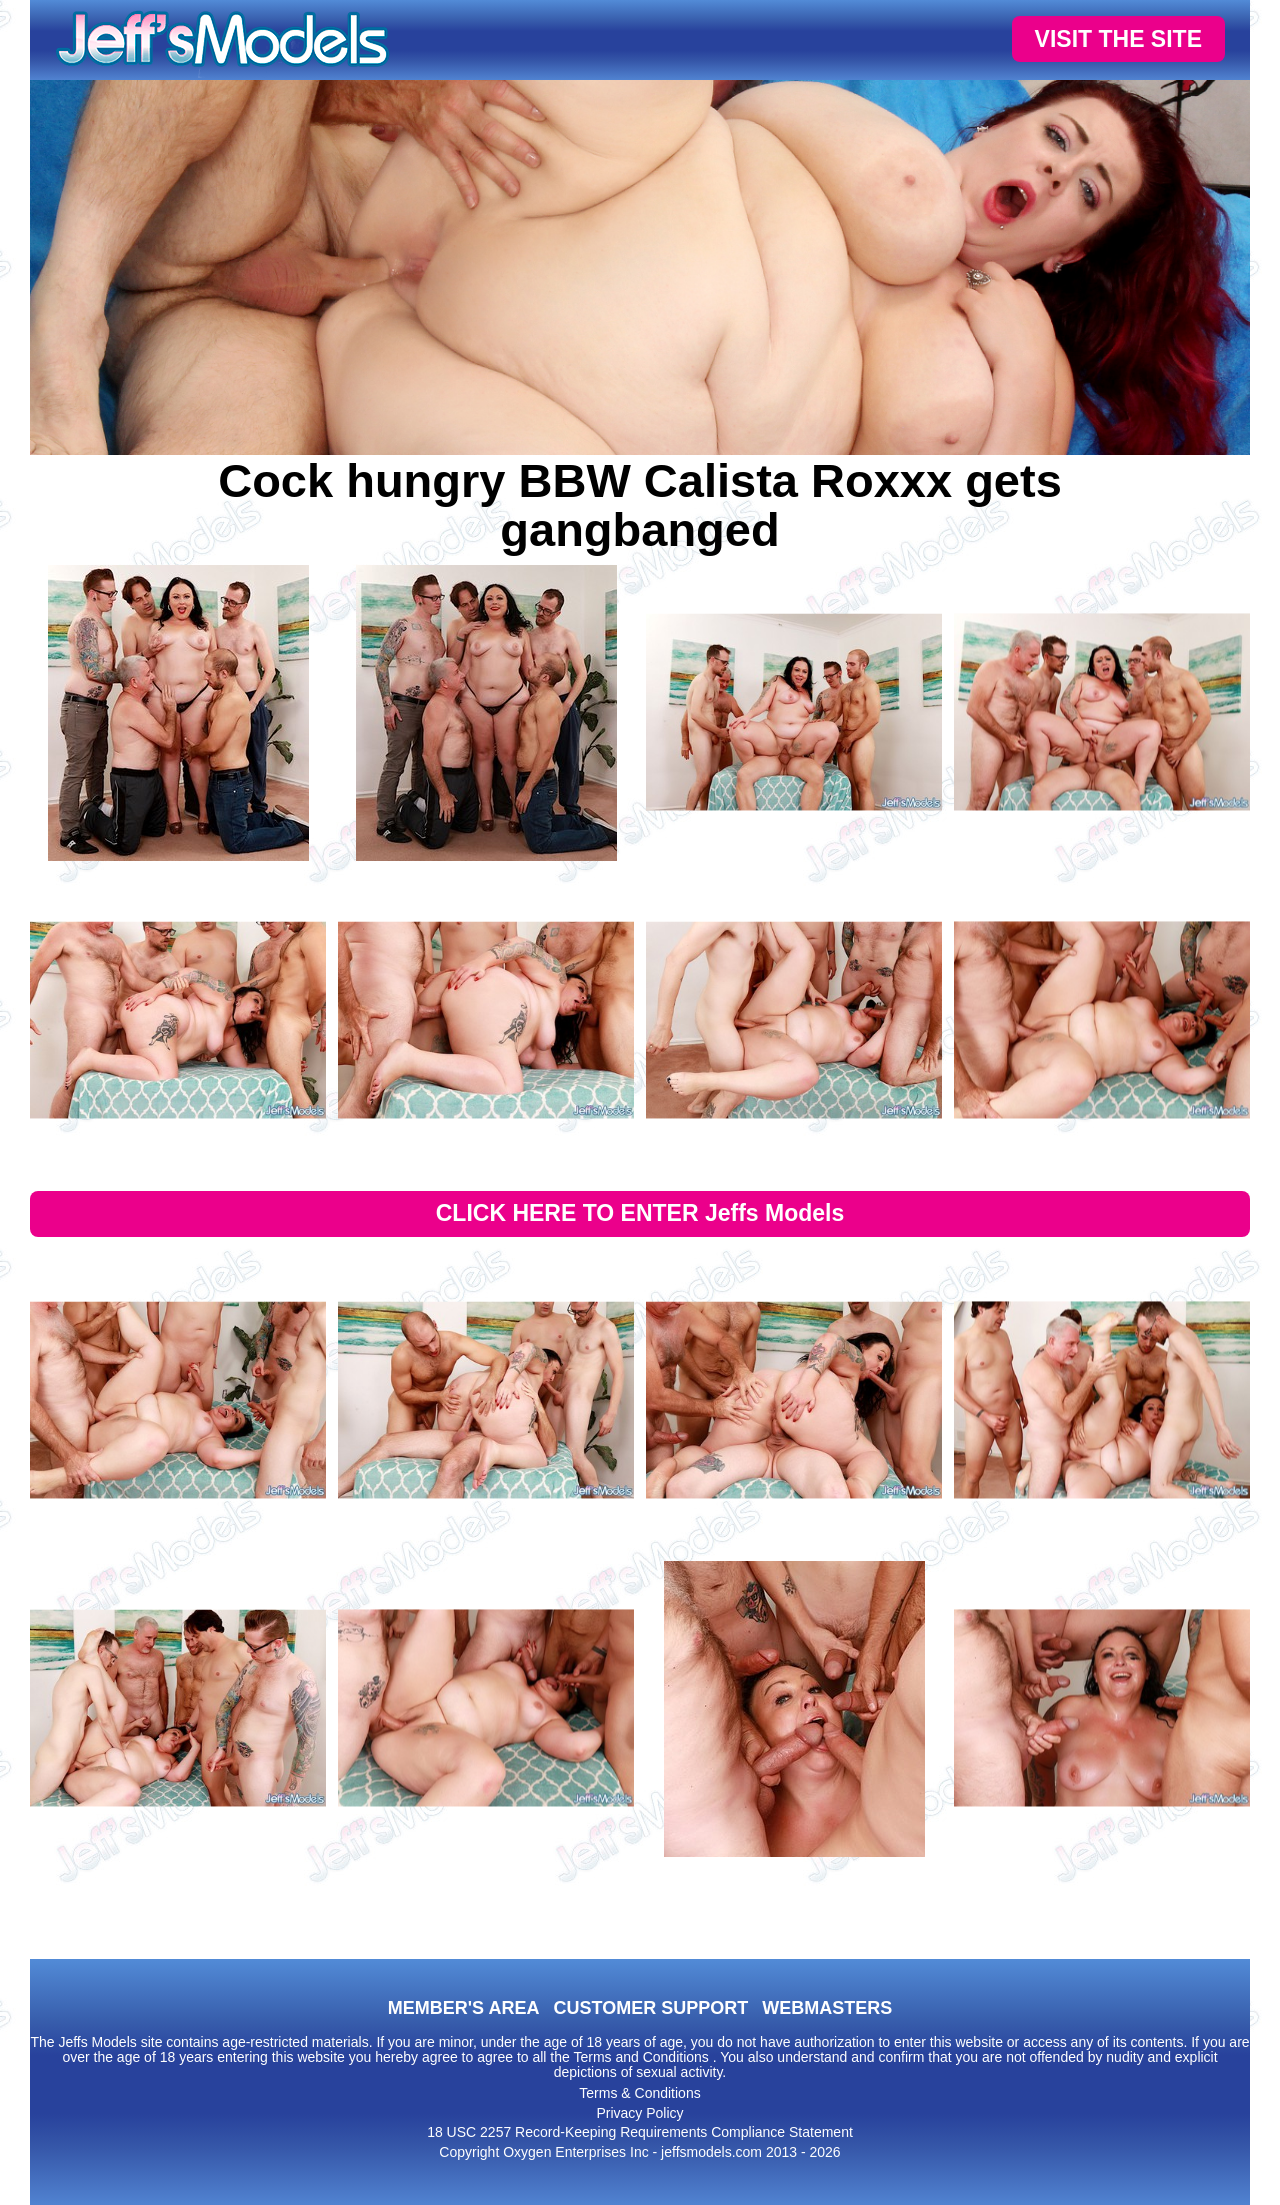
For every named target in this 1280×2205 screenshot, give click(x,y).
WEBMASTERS (827, 2008)
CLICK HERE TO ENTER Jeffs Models (640, 1213)
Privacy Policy (639, 2113)
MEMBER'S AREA (464, 2008)
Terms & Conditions (639, 2093)
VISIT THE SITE (1118, 39)
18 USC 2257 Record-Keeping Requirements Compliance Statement (640, 2132)
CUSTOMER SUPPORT (650, 2008)
